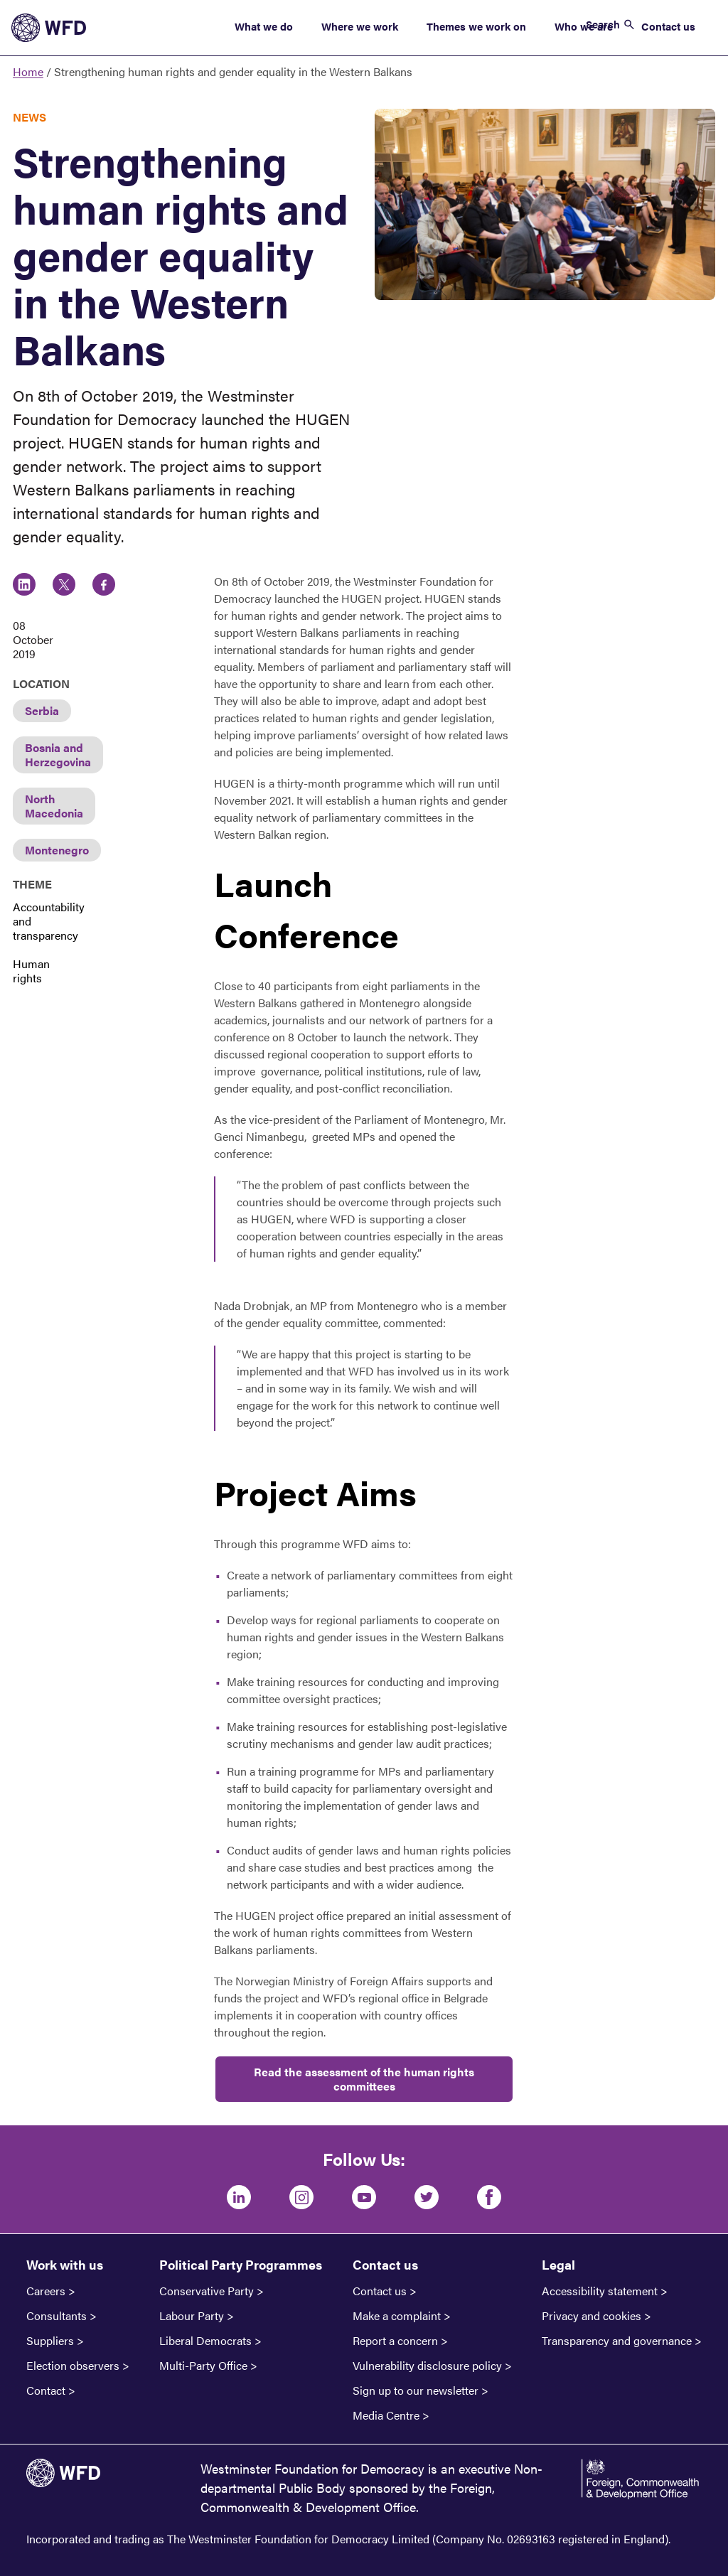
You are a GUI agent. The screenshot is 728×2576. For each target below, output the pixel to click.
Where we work (359, 25)
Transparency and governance (617, 2341)
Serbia (42, 710)
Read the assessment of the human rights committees (364, 2079)
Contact (45, 2390)
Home (28, 71)
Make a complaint (397, 2316)
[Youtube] (364, 2197)
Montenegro (57, 850)
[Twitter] (426, 2197)
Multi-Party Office (203, 2365)
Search (603, 23)
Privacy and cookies (591, 2316)
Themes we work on (476, 25)
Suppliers (50, 2341)
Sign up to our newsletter (415, 2390)
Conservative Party (206, 2291)
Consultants (56, 2316)
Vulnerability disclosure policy (427, 2365)
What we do (264, 25)
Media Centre (386, 2415)
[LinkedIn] (239, 2197)
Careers (45, 2291)
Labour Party (191, 2316)
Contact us (668, 25)
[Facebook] (489, 2197)
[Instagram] (301, 2197)
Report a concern (395, 2341)
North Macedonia (54, 805)
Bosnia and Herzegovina (58, 754)
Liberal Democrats (205, 2341)
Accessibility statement (600, 2291)
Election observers (72, 2365)
